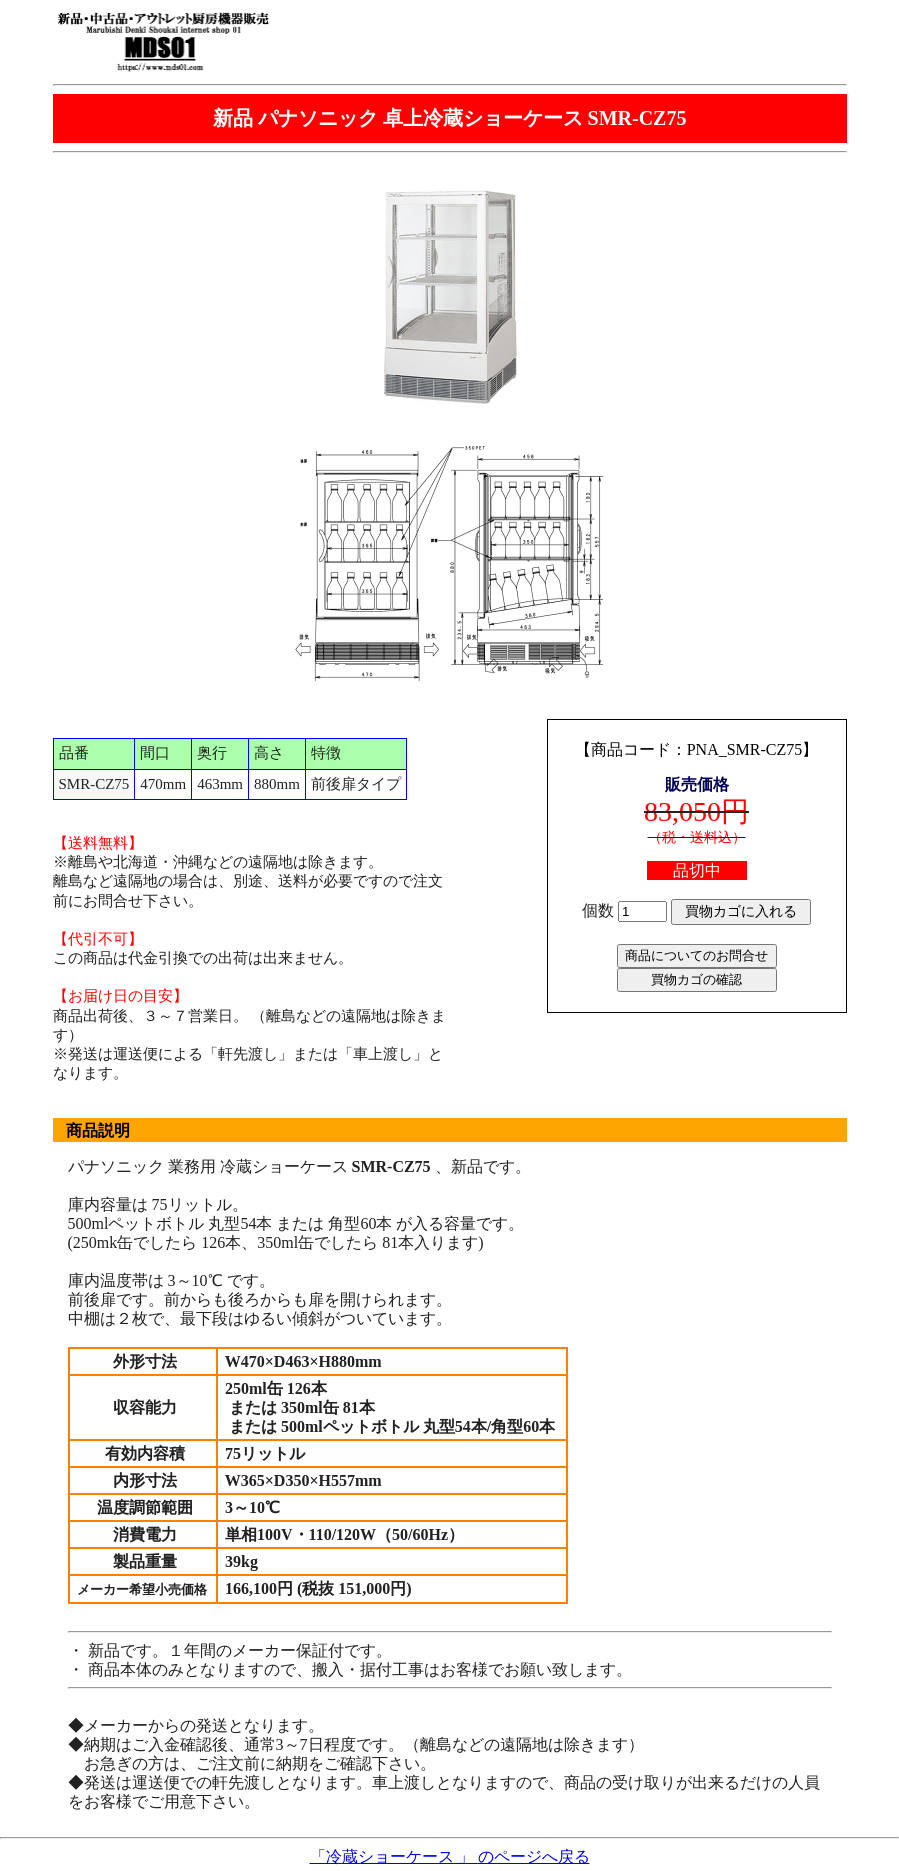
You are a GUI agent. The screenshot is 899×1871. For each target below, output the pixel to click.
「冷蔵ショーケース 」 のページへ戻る (450, 1856)
